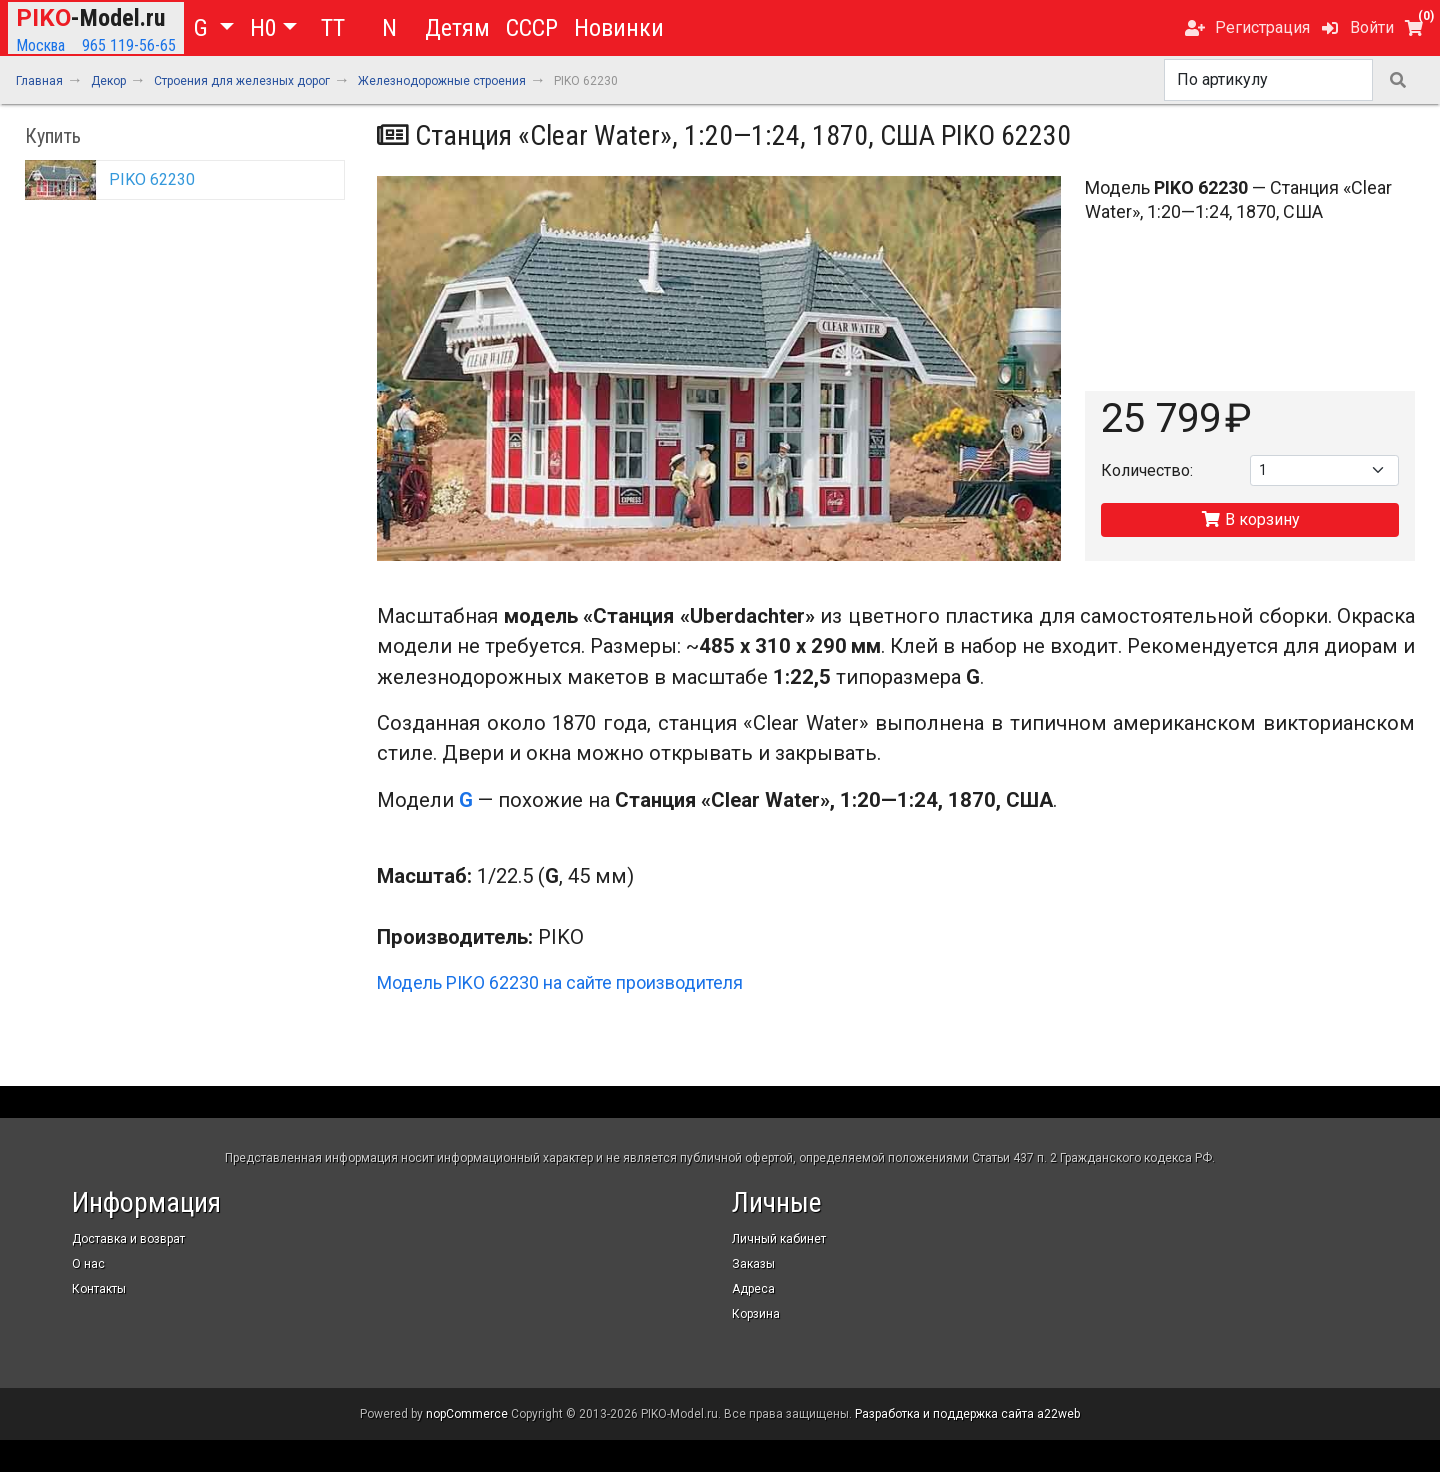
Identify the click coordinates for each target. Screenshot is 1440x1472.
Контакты (99, 1289)
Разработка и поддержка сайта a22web (967, 1414)
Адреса (753, 1289)
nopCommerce (467, 1414)
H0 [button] (263, 28)
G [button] (204, 28)
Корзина (756, 1314)
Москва (40, 45)
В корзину (1250, 519)
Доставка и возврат (128, 1239)
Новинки (619, 28)
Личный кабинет (779, 1239)
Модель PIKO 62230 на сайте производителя (560, 982)
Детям (457, 28)
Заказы (753, 1264)
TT (333, 28)
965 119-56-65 (129, 45)
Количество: (1147, 470)
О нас (88, 1264)
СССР (532, 28)
